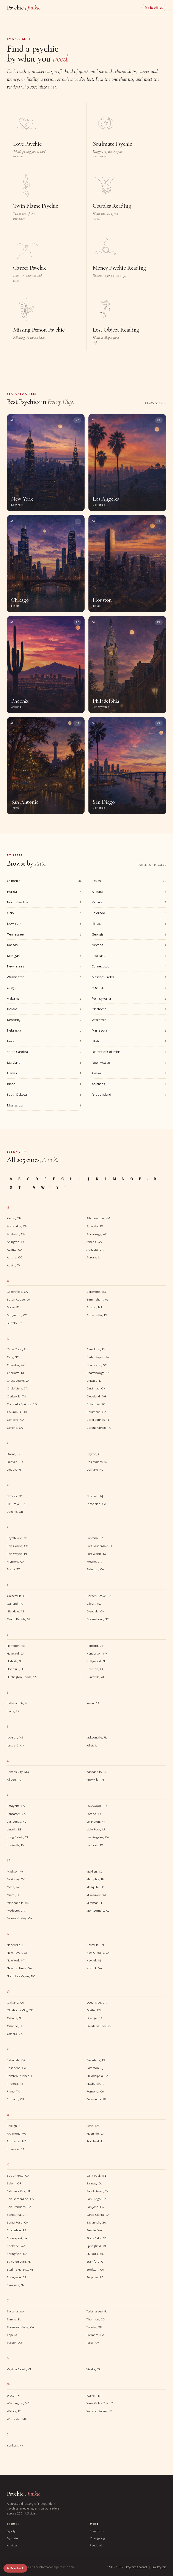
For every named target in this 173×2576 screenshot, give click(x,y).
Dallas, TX (13, 1454)
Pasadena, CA (16, 2068)
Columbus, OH (17, 1412)
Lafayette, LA (16, 1806)
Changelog (97, 2538)
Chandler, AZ (16, 1365)
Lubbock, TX (94, 1845)
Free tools (97, 2531)
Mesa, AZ (13, 1887)
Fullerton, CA (95, 1569)
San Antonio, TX (97, 2191)
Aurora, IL (93, 1257)
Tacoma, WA (15, 2311)
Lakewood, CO (96, 1806)
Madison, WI (15, 1871)
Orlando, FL (15, 2026)
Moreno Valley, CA (19, 1918)
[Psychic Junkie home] (23, 8)
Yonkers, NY (15, 2445)
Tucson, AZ (14, 2343)
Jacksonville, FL (96, 1737)
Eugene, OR (15, 1512)
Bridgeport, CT (17, 1315)
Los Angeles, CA (97, 1837)
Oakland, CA (15, 2002)
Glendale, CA (95, 1611)
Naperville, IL (15, 1945)
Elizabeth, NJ (94, 1496)
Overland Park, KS (98, 2026)
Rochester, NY (16, 2141)
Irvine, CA (92, 1703)
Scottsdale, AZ (16, 2230)
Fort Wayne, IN (17, 1554)
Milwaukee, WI (96, 1895)
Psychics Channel (136, 2567)
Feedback (96, 2545)
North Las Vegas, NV (21, 1976)
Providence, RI (96, 2099)
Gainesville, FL (16, 1596)
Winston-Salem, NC (99, 2411)
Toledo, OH (94, 2327)
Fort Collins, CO (17, 1546)
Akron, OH (14, 1218)
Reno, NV (92, 2126)
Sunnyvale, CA (17, 2277)
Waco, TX (13, 2395)
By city (11, 2531)
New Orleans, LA (97, 1953)
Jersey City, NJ (16, 1745)
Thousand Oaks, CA (20, 2327)
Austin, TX (13, 1265)
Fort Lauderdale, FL (99, 1546)
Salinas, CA (94, 2183)
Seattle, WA (94, 2230)
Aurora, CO (14, 1257)
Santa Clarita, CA (97, 2215)
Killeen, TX (14, 1779)
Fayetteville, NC (17, 1538)
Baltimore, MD (96, 1292)
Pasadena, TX (95, 2060)
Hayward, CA (15, 1653)
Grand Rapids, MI (18, 1619)
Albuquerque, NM (98, 1218)
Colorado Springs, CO (22, 1404)
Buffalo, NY (14, 1323)
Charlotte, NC (16, 1373)
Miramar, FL (94, 1903)
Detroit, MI (14, 1469)
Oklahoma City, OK (20, 2010)
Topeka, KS (14, 2335)
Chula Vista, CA (17, 1388)
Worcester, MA (17, 2419)
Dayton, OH (94, 1454)
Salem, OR (14, 2183)
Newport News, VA (19, 1968)
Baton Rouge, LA (18, 1299)
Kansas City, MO (18, 1772)
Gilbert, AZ (93, 1604)
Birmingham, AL (97, 1299)
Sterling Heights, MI (20, 2269)
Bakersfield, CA (17, 1292)
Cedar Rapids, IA (97, 1357)
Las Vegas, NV (16, 1822)
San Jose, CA (95, 2207)
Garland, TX (15, 1604)
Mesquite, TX (95, 1887)
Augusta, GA (95, 1250)
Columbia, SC (95, 1404)
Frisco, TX (13, 1569)
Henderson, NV (96, 1653)
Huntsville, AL (95, 1677)
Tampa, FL (14, 2319)
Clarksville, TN (16, 1396)
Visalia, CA (93, 2369)
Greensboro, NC (97, 1619)
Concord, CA (15, 1420)
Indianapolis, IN (17, 1703)
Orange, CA (94, 2018)
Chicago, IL (93, 1381)
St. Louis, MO (95, 2254)
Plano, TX (13, 2091)
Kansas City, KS (96, 1772)
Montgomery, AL (97, 1910)
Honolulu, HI (15, 1669)
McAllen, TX (94, 1871)
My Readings (154, 7)
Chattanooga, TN (98, 1373)
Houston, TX (94, 1669)
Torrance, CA (95, 2335)
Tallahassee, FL (96, 2311)
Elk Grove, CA (16, 1504)
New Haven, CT (17, 1953)
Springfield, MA (17, 2254)
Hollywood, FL (96, 1661)
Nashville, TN (95, 1945)
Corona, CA (15, 1428)
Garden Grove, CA (99, 1596)
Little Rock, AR (95, 1829)
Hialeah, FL (14, 1661)
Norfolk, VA (94, 1968)
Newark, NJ (93, 1960)
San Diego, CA (96, 2199)
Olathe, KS (93, 2010)
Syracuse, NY (15, 2285)
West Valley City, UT (99, 2403)
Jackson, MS (15, 1737)
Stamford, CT (95, 2261)
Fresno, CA (94, 1561)
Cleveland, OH (96, 1396)
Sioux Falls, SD (96, 2238)
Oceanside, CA (96, 2002)
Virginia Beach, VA (19, 2369)
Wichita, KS (14, 2411)
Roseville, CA (16, 2149)
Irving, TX (13, 1711)
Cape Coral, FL (17, 1349)
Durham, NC (94, 1469)
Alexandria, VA (17, 1226)
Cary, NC (13, 1357)
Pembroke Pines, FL (20, 2076)
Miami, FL (13, 1895)
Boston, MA (94, 1307)
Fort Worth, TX (96, 1554)
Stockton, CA (95, 2269)
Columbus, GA (96, 1412)
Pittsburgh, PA (95, 2084)
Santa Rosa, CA (17, 2222)
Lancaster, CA (16, 1814)
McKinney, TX (16, 1879)
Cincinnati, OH (95, 1388)
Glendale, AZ (15, 1611)
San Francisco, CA (19, 2207)
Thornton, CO (95, 2319)
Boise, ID (13, 1307)
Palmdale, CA (16, 2060)
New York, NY (16, 1960)
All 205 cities (155, 403)
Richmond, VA (16, 2133)
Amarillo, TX (94, 1226)
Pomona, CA (95, 2091)
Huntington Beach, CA (22, 1677)
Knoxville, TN (95, 1779)
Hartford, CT (94, 1646)
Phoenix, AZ (15, 2084)
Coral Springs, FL (98, 1420)
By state (12, 2538)
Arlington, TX (15, 1242)
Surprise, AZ (94, 2277)
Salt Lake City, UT (18, 2191)
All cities (12, 2545)
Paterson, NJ (94, 2068)
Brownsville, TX (96, 1315)
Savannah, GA (96, 2222)
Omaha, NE (14, 2018)
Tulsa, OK (92, 2343)
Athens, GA (94, 1242)
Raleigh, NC (14, 2126)
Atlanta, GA (14, 1250)
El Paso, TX (14, 1496)
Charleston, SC (96, 1365)
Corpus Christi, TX (98, 1428)
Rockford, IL (94, 2141)
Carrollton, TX (95, 1349)
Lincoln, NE (14, 1829)
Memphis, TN (95, 1879)
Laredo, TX (93, 1814)
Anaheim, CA (16, 1234)
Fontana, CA (94, 1538)
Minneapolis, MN (18, 1903)
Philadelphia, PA (97, 2076)
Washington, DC (18, 2403)
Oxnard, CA (15, 2034)
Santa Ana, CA (17, 2215)
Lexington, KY (95, 1822)
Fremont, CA (15, 1561)
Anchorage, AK (96, 1234)
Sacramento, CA (18, 2176)
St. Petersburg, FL (19, 2261)
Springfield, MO (96, 2246)
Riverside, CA (95, 2133)
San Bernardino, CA (20, 2199)
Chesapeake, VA (18, 1381)
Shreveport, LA (17, 2238)
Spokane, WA (16, 2246)
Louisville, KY (15, 1845)
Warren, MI (93, 2395)
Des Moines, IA (96, 1462)
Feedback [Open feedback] (15, 2568)
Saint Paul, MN (96, 2176)
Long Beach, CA (18, 1837)
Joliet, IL (91, 1745)
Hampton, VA (16, 1646)
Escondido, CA (96, 1504)
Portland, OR (15, 2099)
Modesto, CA (16, 1910)
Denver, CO (15, 1462)
